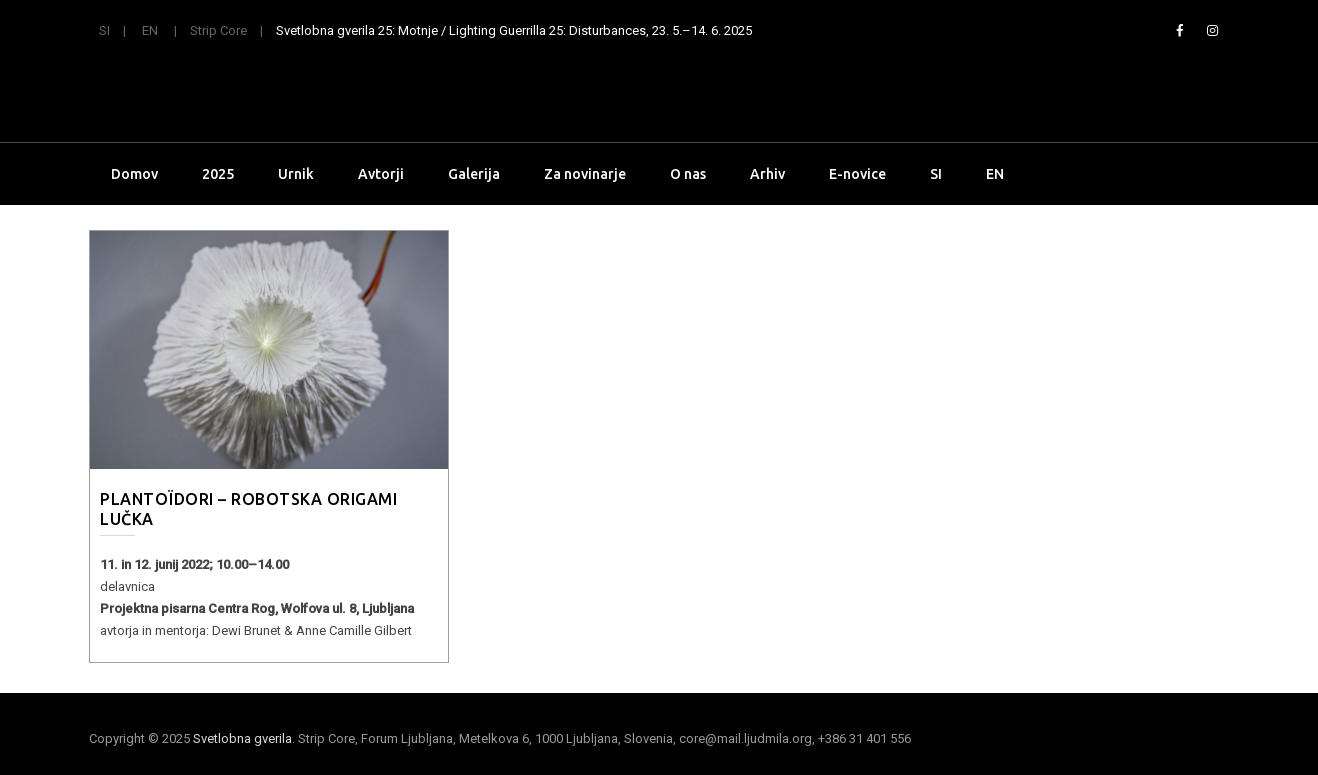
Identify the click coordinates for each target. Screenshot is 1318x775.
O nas (688, 174)
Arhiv (767, 174)
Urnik (296, 174)
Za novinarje (585, 174)
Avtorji (381, 174)
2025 (218, 174)
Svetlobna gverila (242, 738)
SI (104, 30)
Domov (134, 174)
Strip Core (218, 30)
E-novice (857, 174)
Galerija (474, 174)
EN (150, 30)
